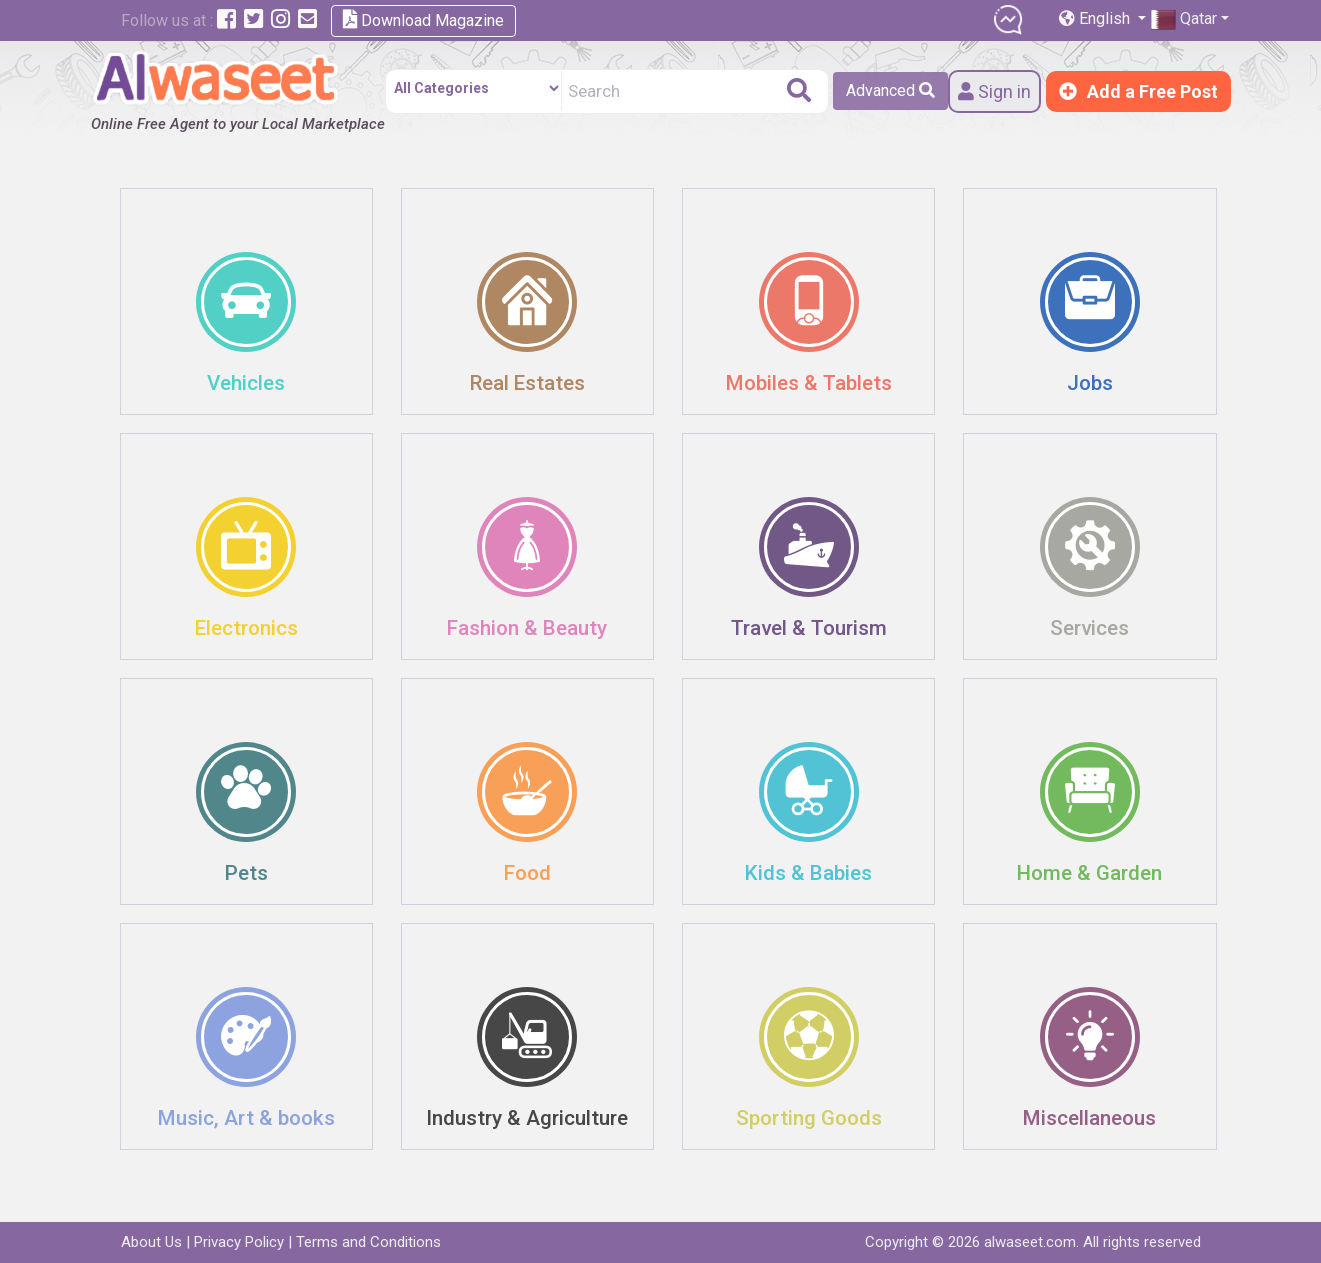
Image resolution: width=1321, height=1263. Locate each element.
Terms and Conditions (368, 1242)
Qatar (1184, 19)
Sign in (994, 91)
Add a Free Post (1138, 91)
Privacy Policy (239, 1242)
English (1096, 18)
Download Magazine (423, 19)
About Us (151, 1242)
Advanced (890, 90)
